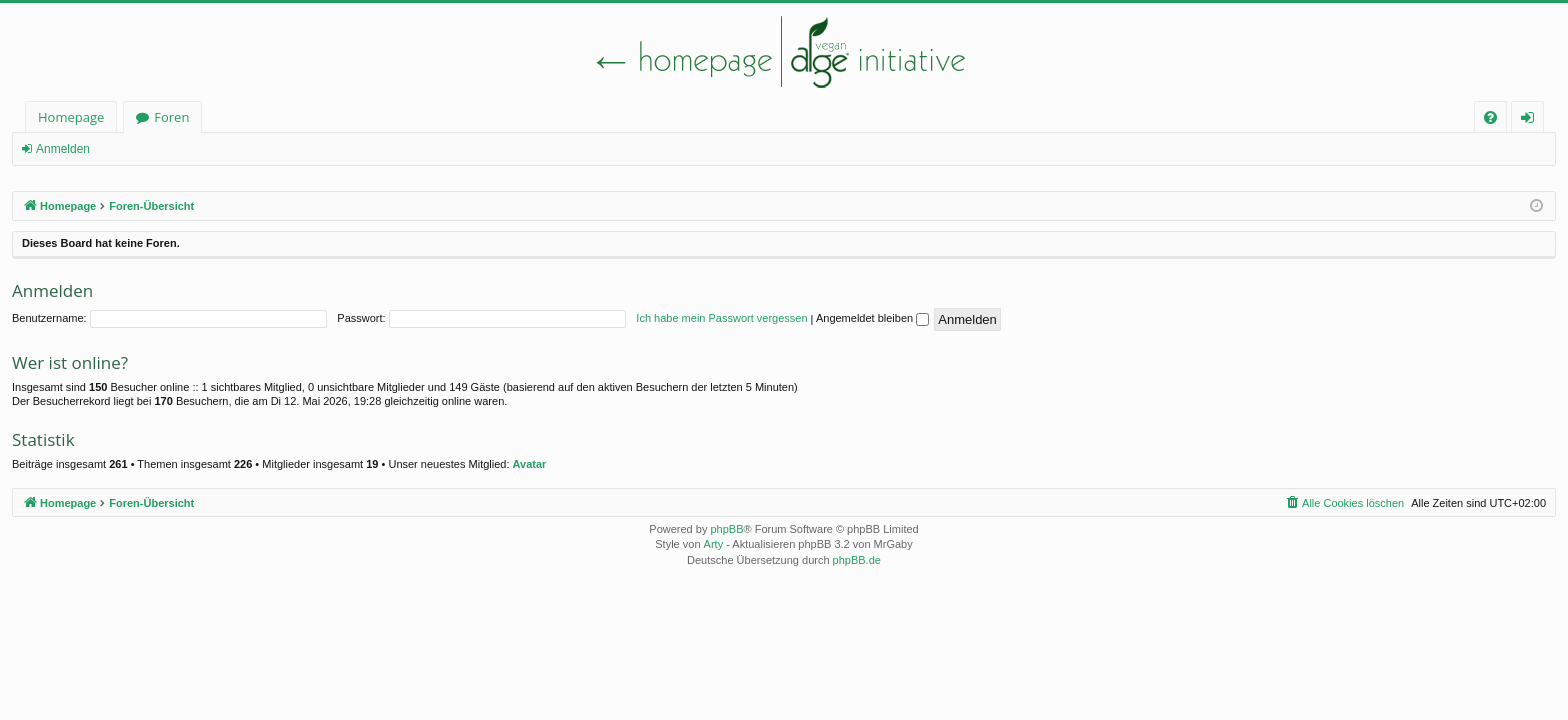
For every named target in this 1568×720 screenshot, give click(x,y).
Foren (171, 117)
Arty (714, 544)
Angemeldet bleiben (872, 318)
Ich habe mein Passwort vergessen (721, 318)
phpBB (726, 529)
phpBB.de (857, 560)
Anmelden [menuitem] (1533, 120)
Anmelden (63, 149)
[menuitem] (1490, 117)
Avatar (530, 464)
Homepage (71, 117)
